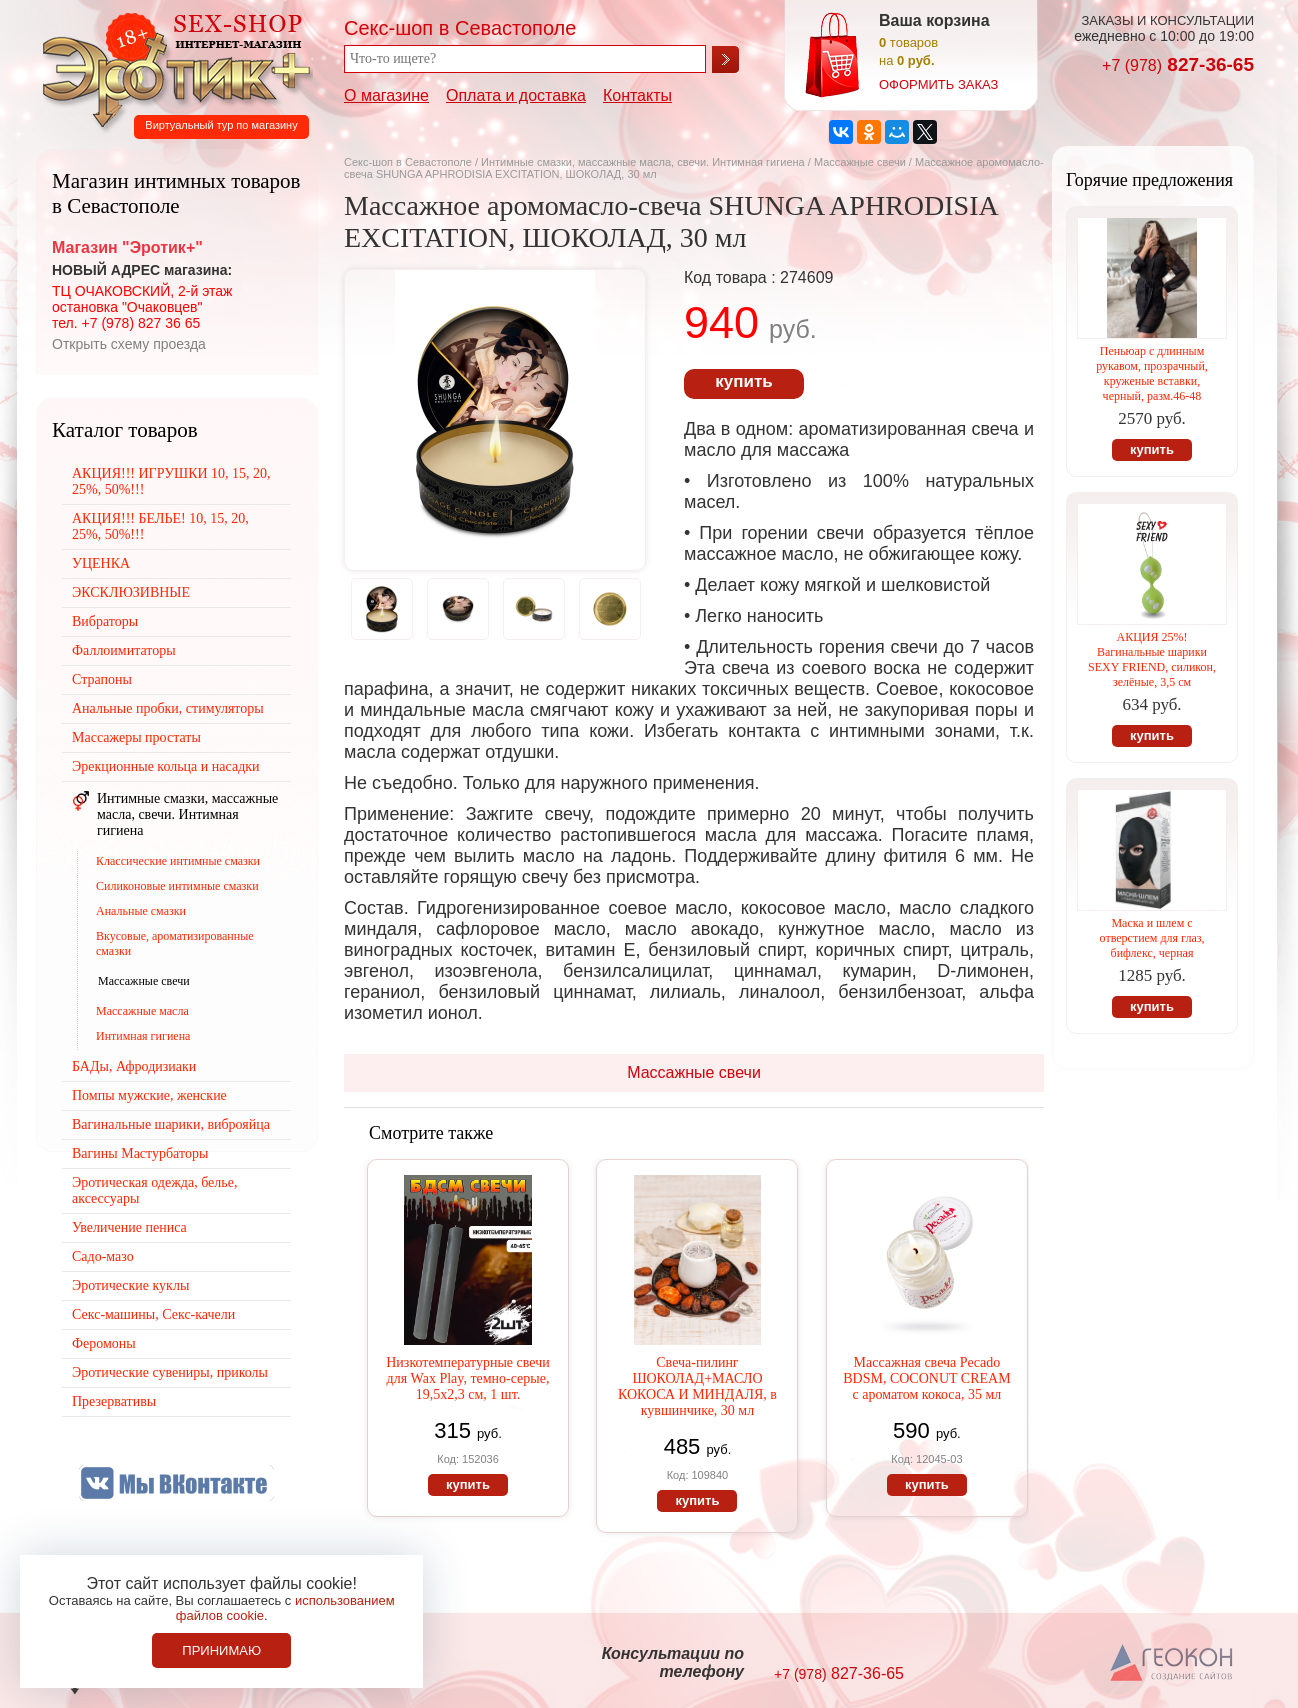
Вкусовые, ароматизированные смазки (175, 943)
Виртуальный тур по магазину (221, 125)
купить (743, 381)
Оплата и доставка (516, 95)
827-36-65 (1178, 64)
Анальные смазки (141, 911)
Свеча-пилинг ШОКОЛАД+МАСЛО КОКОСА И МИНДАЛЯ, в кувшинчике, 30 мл (697, 1386)
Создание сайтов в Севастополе (1172, 1664)
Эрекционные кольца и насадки (166, 766)
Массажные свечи (860, 162)
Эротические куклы (130, 1285)
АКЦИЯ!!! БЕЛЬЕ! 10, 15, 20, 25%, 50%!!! (160, 526)
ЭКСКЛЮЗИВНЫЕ (131, 592)
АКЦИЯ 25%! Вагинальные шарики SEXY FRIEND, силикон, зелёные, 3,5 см (1152, 659)
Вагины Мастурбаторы (140, 1153)
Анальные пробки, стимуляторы (168, 708)
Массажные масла (142, 1011)
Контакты (637, 95)
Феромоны (104, 1343)
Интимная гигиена (143, 1036)
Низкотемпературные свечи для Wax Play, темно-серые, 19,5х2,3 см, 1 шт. (467, 1378)
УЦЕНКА (101, 563)
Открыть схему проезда (129, 344)
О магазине (386, 95)
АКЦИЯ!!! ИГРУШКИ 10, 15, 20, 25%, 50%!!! (171, 481)
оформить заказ (938, 84)
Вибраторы (105, 621)
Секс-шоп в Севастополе (408, 162)
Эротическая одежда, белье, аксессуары (154, 1190)
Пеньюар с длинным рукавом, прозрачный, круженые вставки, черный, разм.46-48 (1152, 373)
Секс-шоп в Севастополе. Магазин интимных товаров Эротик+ (171, 68)
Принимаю (221, 1650)
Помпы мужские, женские (149, 1095)
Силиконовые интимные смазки (177, 886)
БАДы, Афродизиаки (134, 1066)
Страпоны (102, 679)
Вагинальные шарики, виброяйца (171, 1124)
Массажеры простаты (136, 737)
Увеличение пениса (129, 1227)
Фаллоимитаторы (124, 650)
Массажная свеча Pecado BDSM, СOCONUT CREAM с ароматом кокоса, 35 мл (926, 1378)
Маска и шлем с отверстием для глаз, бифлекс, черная (1152, 938)
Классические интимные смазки (178, 861)
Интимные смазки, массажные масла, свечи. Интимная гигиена (643, 162)
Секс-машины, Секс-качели (153, 1314)
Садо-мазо (103, 1256)
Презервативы (114, 1401)
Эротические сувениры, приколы (170, 1372)
